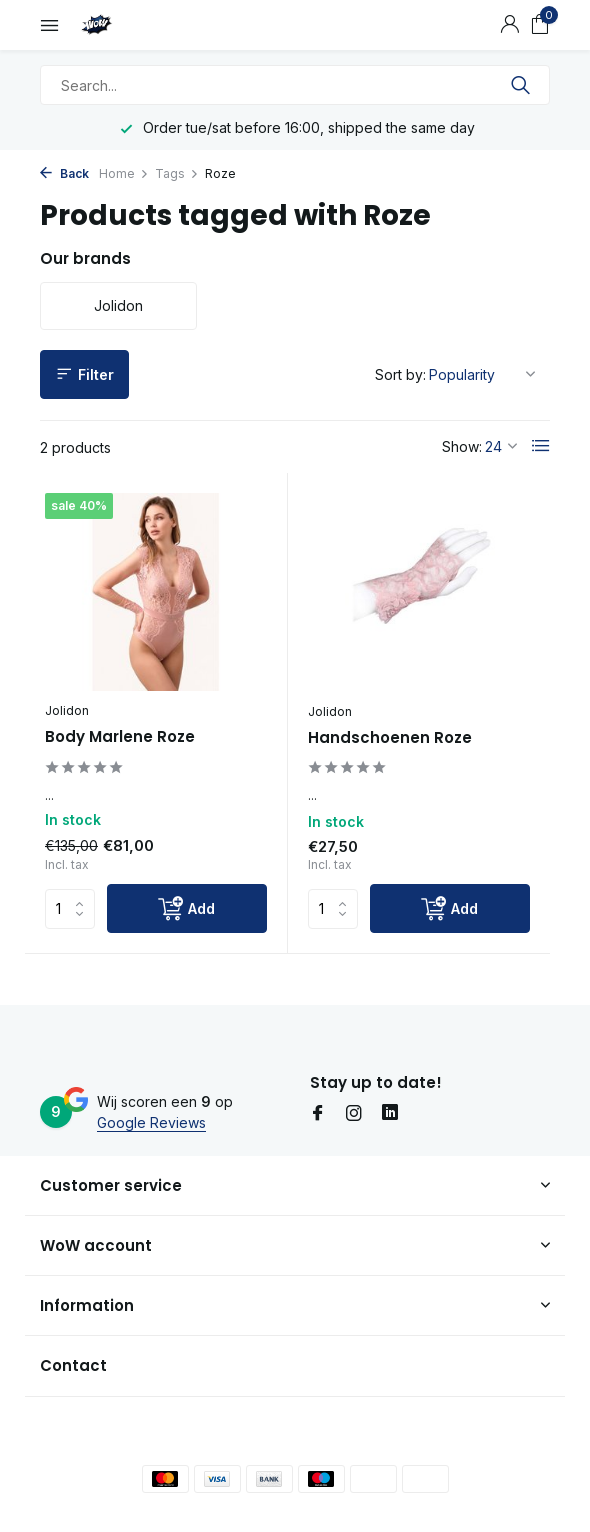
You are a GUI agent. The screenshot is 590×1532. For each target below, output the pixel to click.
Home (124, 173)
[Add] (187, 908)
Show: (462, 446)
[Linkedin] (390, 1114)
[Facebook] (318, 1114)
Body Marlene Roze (120, 737)
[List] (541, 446)
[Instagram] (354, 1114)
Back (64, 173)
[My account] (509, 25)
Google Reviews (151, 1122)
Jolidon (67, 710)
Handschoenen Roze (390, 738)
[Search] (295, 85)
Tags (177, 173)
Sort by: (400, 374)
